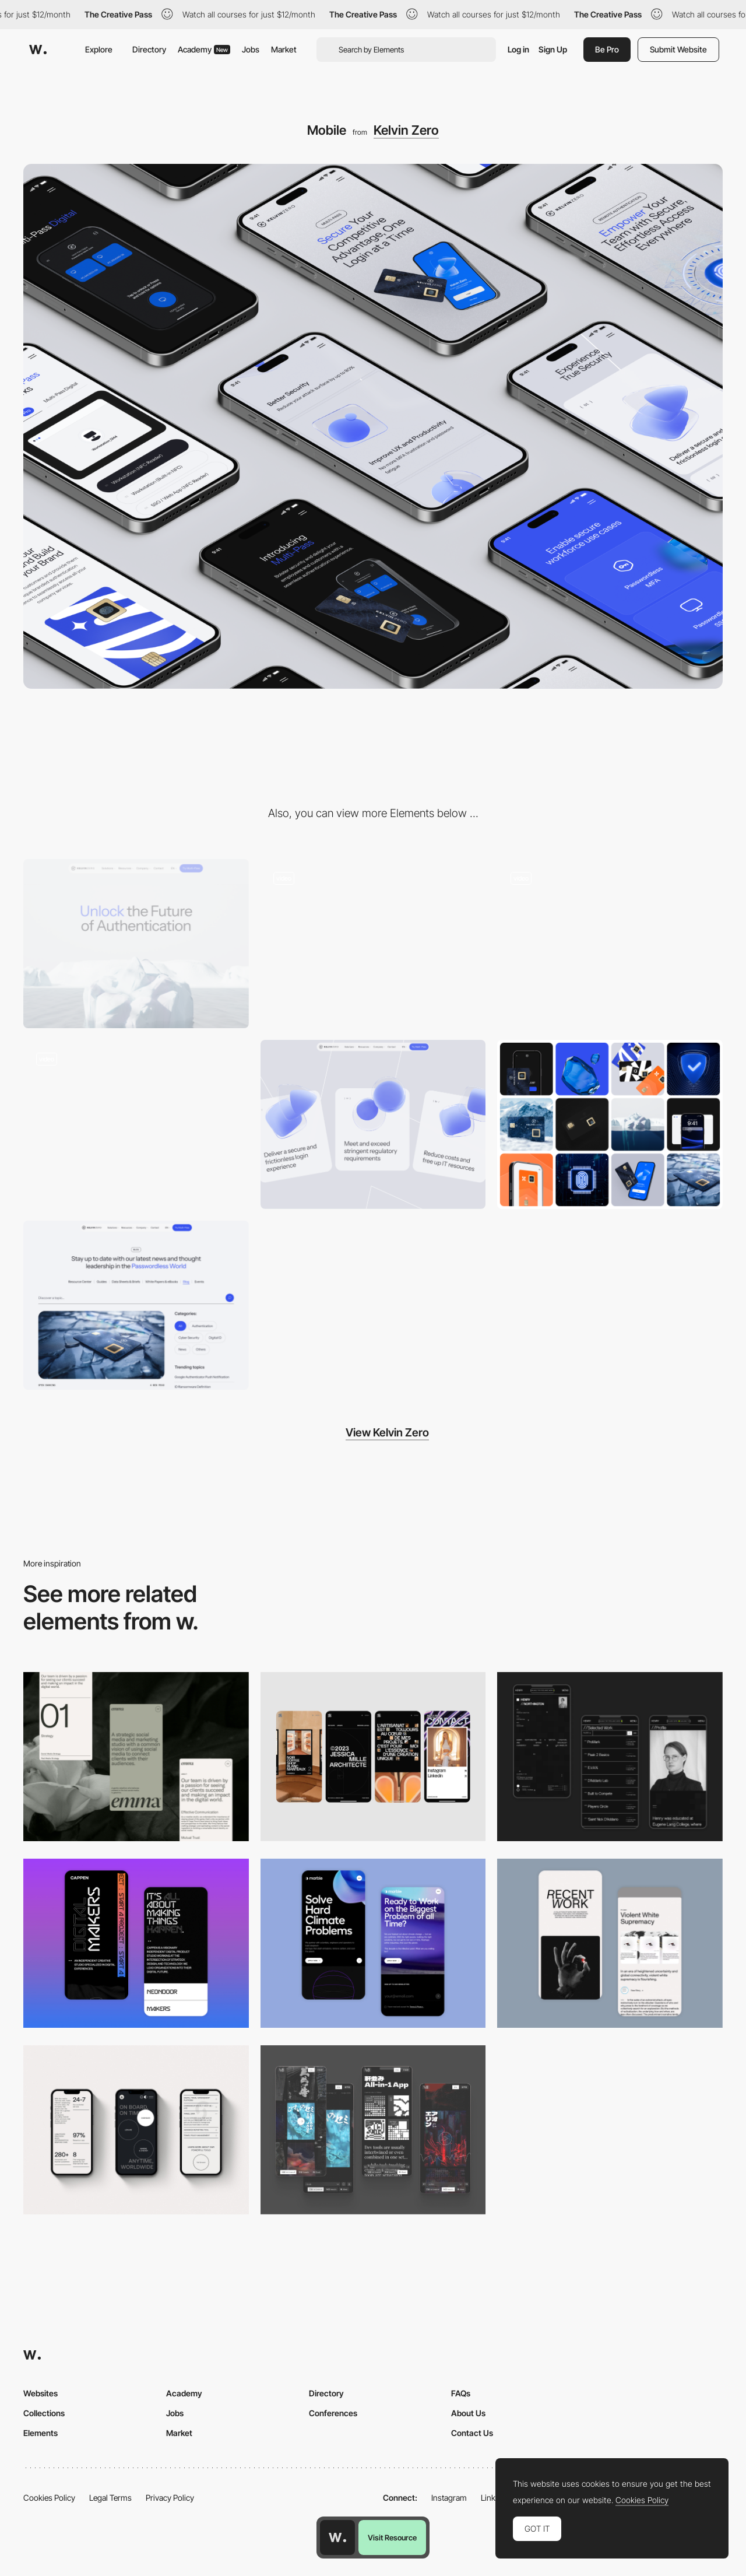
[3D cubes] (610, 943)
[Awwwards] (38, 49)
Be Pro (607, 49)
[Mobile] (136, 1756)
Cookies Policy (49, 2498)
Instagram (449, 2498)
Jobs (250, 49)
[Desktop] (136, 943)
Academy (204, 49)
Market (284, 49)
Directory (149, 49)
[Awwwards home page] (337, 2537)
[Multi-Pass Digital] (136, 1124)
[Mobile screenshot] (610, 1756)
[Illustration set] (610, 1124)
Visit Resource (392, 2537)
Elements (40, 2433)
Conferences (333, 2413)
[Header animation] (373, 943)
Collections (44, 2413)
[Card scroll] (373, 1124)
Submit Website (678, 49)
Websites (40, 2393)
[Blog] (136, 1305)
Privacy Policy (170, 2498)
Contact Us (472, 2433)
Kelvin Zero (406, 130)
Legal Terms (110, 2498)
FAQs (460, 2393)
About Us (468, 2413)
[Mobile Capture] (136, 1943)
